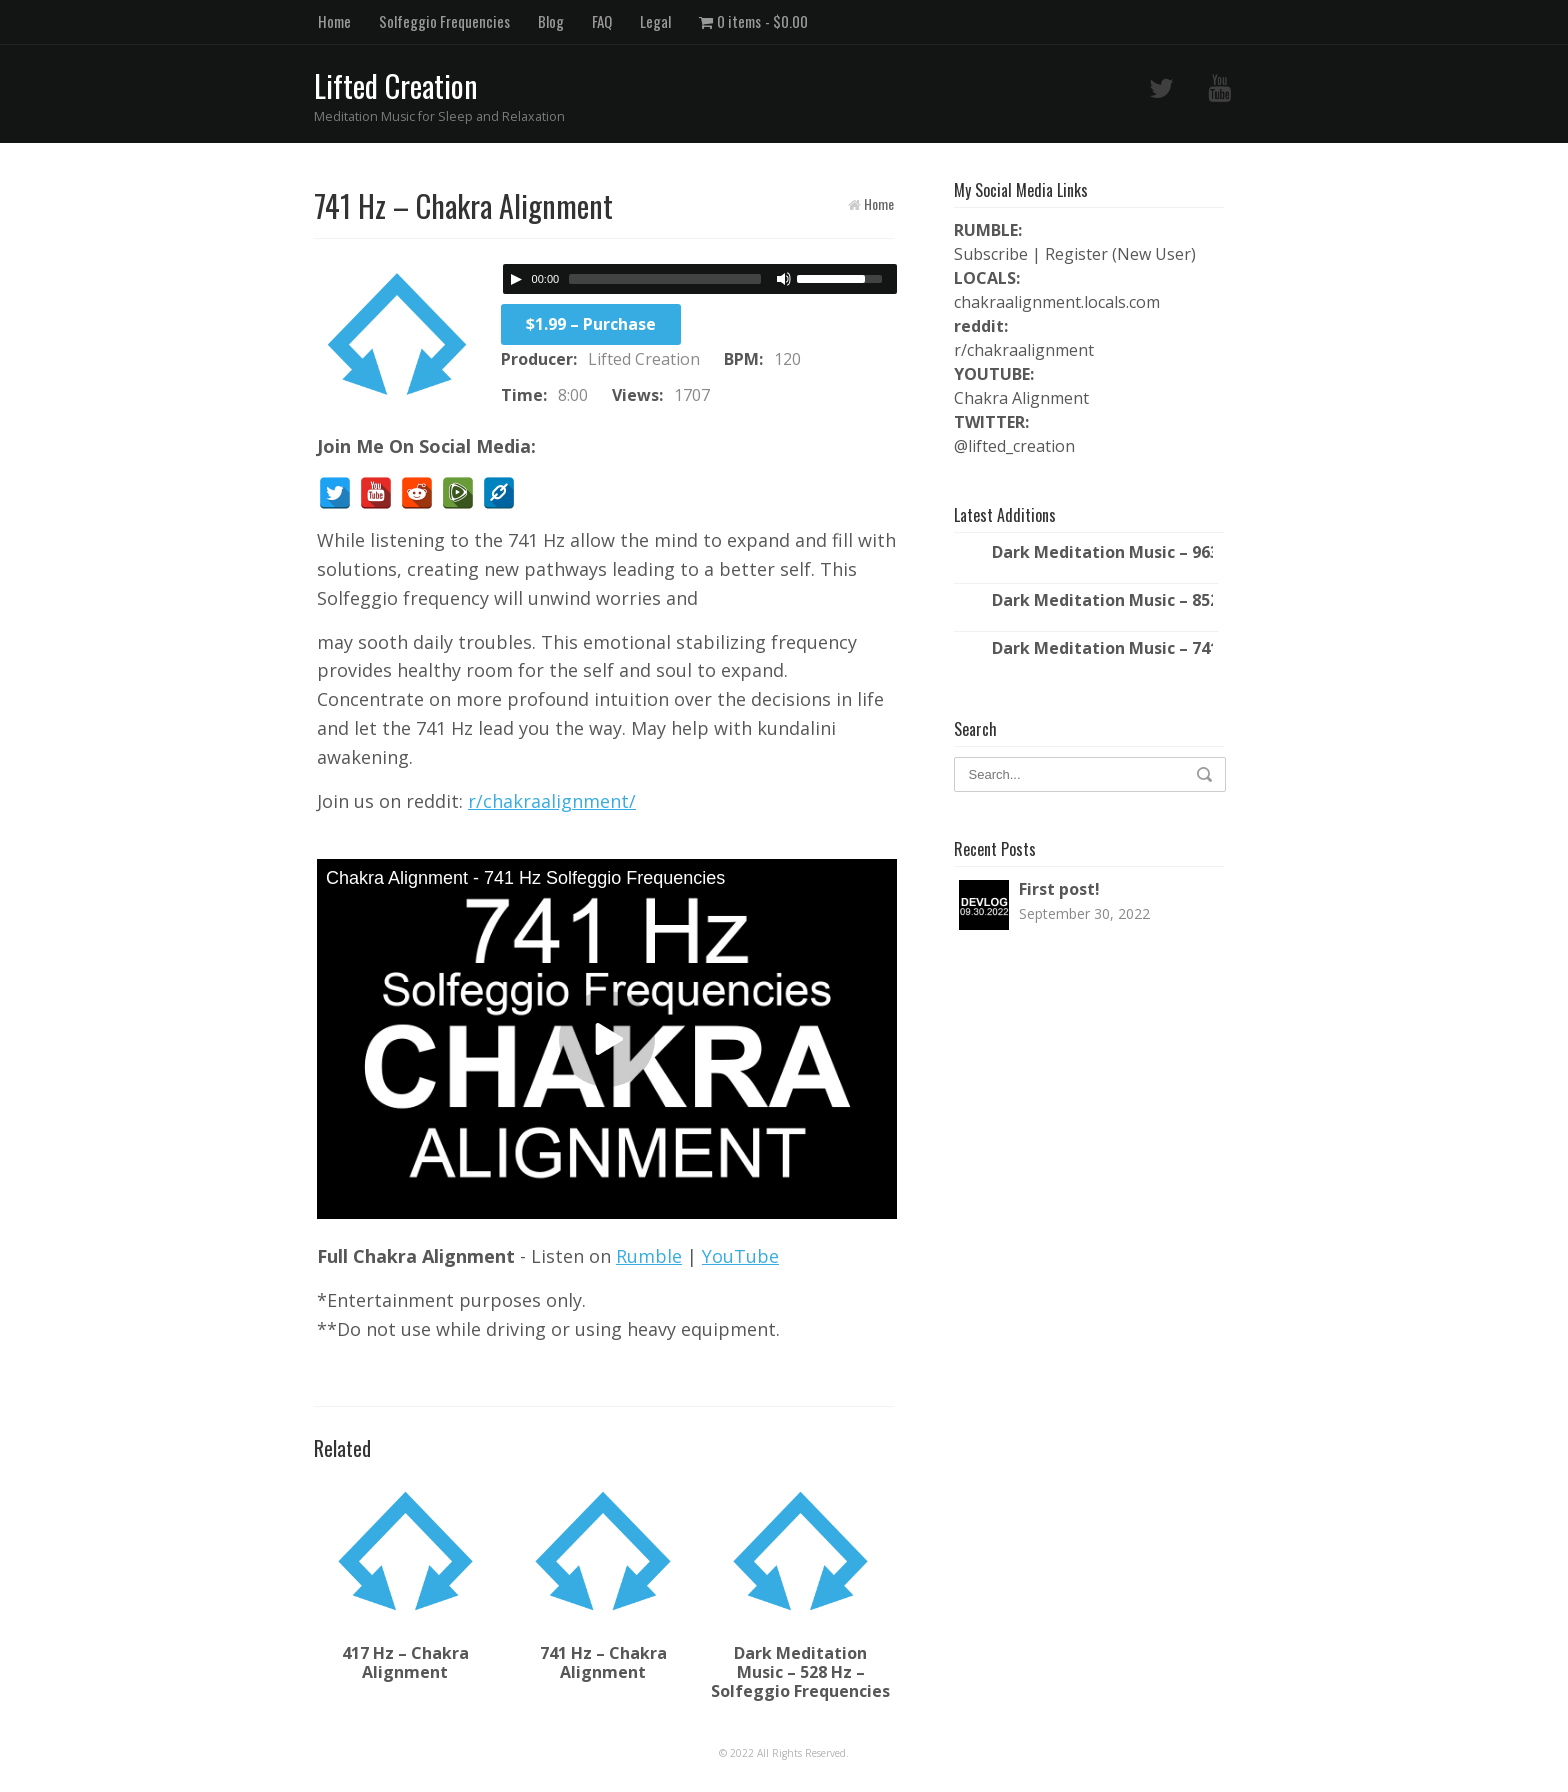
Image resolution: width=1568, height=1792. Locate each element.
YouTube (740, 1256)
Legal (655, 21)
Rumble (649, 1256)
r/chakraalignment (1024, 350)
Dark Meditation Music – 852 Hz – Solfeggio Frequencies (1102, 600)
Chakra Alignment (1021, 398)
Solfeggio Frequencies (444, 21)
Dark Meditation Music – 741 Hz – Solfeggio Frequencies (1102, 648)
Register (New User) (1120, 254)
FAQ (602, 21)
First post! (1059, 889)
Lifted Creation (396, 85)
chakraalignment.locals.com (1057, 302)
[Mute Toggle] (784, 279)
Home (334, 21)
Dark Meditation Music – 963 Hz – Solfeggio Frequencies (1102, 552)
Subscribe (991, 254)
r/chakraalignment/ (552, 801)
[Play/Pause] (516, 279)
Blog (551, 21)
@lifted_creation (1014, 446)
